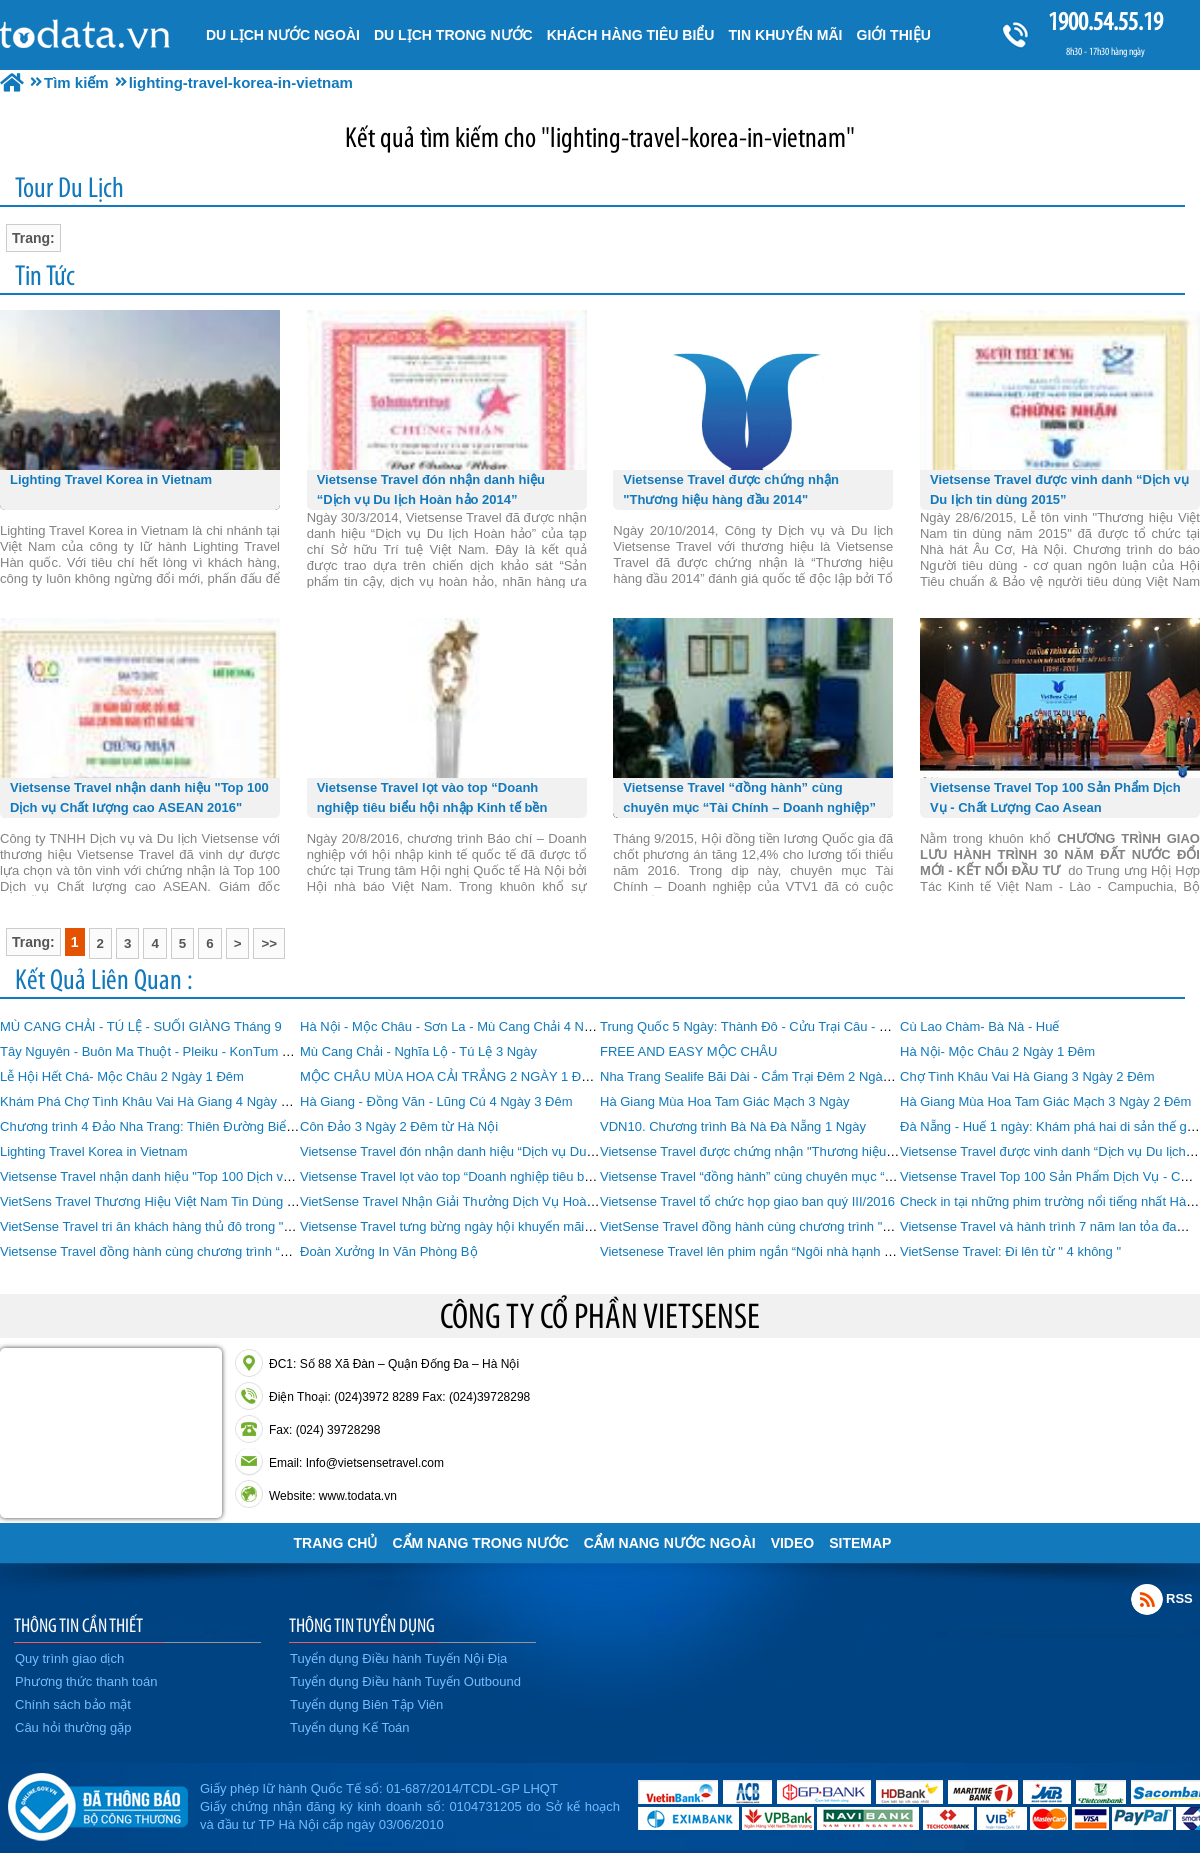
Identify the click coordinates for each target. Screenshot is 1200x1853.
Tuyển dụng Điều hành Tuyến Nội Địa (398, 1658)
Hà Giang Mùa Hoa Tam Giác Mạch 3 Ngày (725, 1101)
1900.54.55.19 (1105, 21)
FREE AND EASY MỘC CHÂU (688, 1051)
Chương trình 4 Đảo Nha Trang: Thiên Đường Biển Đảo (160, 1126)
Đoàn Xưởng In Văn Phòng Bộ (389, 1251)
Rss (1147, 1599)
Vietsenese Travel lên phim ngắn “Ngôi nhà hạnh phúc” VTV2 (776, 1251)
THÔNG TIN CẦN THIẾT (78, 1625)
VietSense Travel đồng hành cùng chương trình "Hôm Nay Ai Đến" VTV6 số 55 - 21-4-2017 (863, 1226)
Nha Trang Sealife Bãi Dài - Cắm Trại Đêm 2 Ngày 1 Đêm (765, 1076)
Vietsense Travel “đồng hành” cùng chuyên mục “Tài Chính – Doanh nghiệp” (820, 1176)
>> (269, 943)
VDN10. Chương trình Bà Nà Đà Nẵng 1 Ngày (733, 1126)
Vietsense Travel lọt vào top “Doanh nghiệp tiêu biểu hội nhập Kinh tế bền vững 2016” (547, 1176)
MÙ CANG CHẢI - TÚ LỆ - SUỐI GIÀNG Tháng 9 (141, 1026)
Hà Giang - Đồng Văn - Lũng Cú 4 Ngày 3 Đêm (436, 1101)
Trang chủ (336, 1543)
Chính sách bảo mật (73, 1704)
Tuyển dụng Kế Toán (350, 1727)
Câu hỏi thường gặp (73, 1727)
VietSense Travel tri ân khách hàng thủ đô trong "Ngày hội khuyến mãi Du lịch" (226, 1226)
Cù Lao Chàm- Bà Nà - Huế (979, 1026)
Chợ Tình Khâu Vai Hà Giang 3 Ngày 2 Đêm (1027, 1076)
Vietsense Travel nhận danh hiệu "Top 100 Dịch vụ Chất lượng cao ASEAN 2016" (234, 1176)
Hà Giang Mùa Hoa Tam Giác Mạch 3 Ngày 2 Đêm (1045, 1101)
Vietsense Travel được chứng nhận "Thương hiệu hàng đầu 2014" (790, 1151)
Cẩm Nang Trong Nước (480, 1543)
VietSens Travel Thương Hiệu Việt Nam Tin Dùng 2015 (158, 1201)
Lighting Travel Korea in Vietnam (94, 1151)
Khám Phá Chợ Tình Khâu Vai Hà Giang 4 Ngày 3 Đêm (159, 1101)
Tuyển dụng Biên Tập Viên (366, 1704)
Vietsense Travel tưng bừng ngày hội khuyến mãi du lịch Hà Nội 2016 (501, 1226)
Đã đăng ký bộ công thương (97, 1803)
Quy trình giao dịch (69, 1658)
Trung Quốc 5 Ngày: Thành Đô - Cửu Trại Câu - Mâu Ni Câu (774, 1026)
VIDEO (793, 1543)
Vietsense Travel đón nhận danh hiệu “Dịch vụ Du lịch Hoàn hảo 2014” (503, 1151)
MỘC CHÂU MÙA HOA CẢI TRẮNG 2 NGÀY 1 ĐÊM (450, 1076)
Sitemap (860, 1543)
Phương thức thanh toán (86, 1681)
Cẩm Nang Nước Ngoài (670, 1543)
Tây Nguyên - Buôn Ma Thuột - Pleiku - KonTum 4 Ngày (161, 1051)
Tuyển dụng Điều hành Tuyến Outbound (405, 1681)
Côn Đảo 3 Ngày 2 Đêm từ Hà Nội (399, 1126)
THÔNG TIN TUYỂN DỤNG (362, 1625)
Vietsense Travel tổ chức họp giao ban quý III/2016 (747, 1201)
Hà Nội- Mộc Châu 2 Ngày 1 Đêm (997, 1051)
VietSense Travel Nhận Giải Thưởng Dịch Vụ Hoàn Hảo (460, 1201)
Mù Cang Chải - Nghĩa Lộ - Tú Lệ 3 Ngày (418, 1051)
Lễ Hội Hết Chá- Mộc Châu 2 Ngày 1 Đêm (122, 1076)
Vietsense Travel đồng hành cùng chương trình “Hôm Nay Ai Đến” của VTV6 (221, 1251)
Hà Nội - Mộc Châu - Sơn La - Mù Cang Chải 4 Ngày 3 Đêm (473, 1026)
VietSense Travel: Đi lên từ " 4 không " (1010, 1251)
